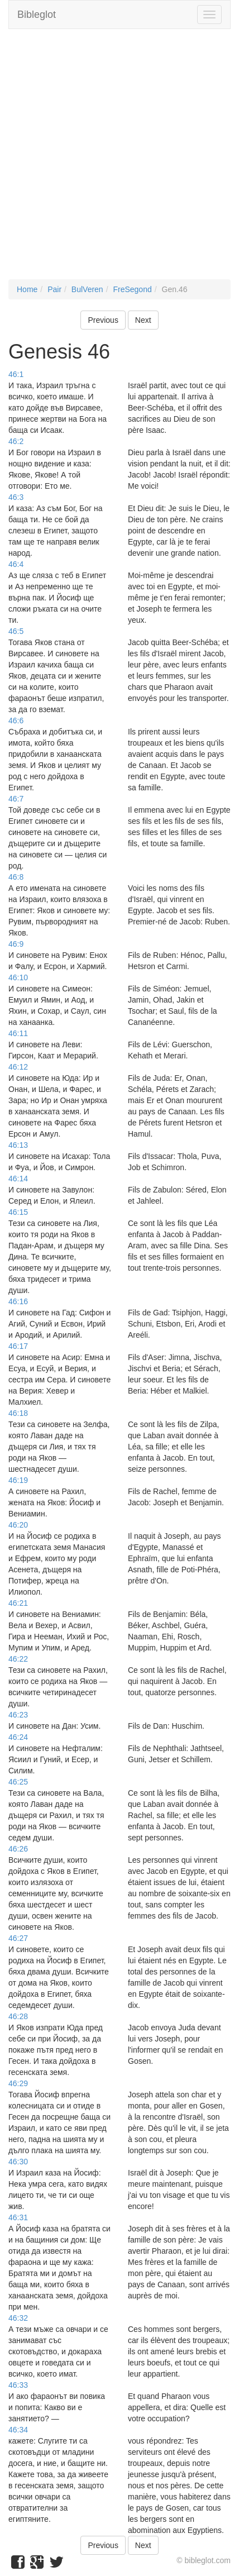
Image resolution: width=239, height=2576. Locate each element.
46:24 (18, 1737)
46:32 (18, 2317)
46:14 (18, 1178)
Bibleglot (36, 14)
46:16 (18, 1301)
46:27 (18, 1938)
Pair (54, 289)
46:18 (18, 1413)
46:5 (15, 631)
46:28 (18, 2016)
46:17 (18, 1346)
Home (27, 289)
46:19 (18, 1480)
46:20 (18, 1524)
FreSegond (132, 289)
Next (143, 320)
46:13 (18, 1145)
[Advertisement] (119, 159)
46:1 (15, 374)
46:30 (18, 2161)
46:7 (15, 798)
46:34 (18, 2429)
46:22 (18, 1658)
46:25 (18, 1781)
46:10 (18, 977)
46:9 (15, 943)
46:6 (15, 720)
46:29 (18, 2083)
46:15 (18, 1212)
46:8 (15, 876)
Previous (103, 320)
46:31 (18, 2217)
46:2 (15, 441)
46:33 (18, 2385)
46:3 (15, 497)
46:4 (15, 564)
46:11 (18, 1033)
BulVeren (87, 289)
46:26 (18, 1848)
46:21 (18, 1603)
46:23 (18, 1714)
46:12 (18, 1066)
